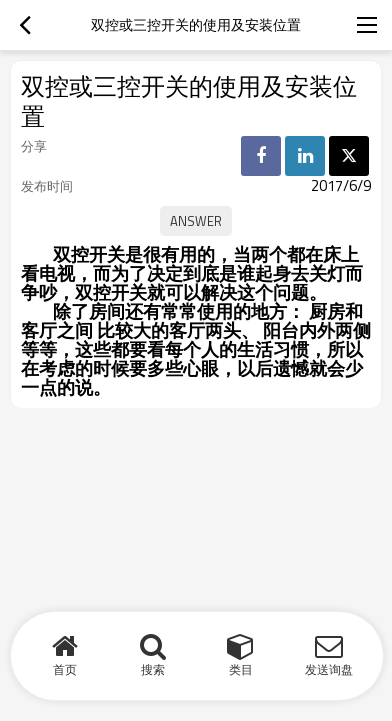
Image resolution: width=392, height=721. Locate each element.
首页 (65, 669)
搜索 (153, 669)
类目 (241, 669)
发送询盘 (329, 669)
